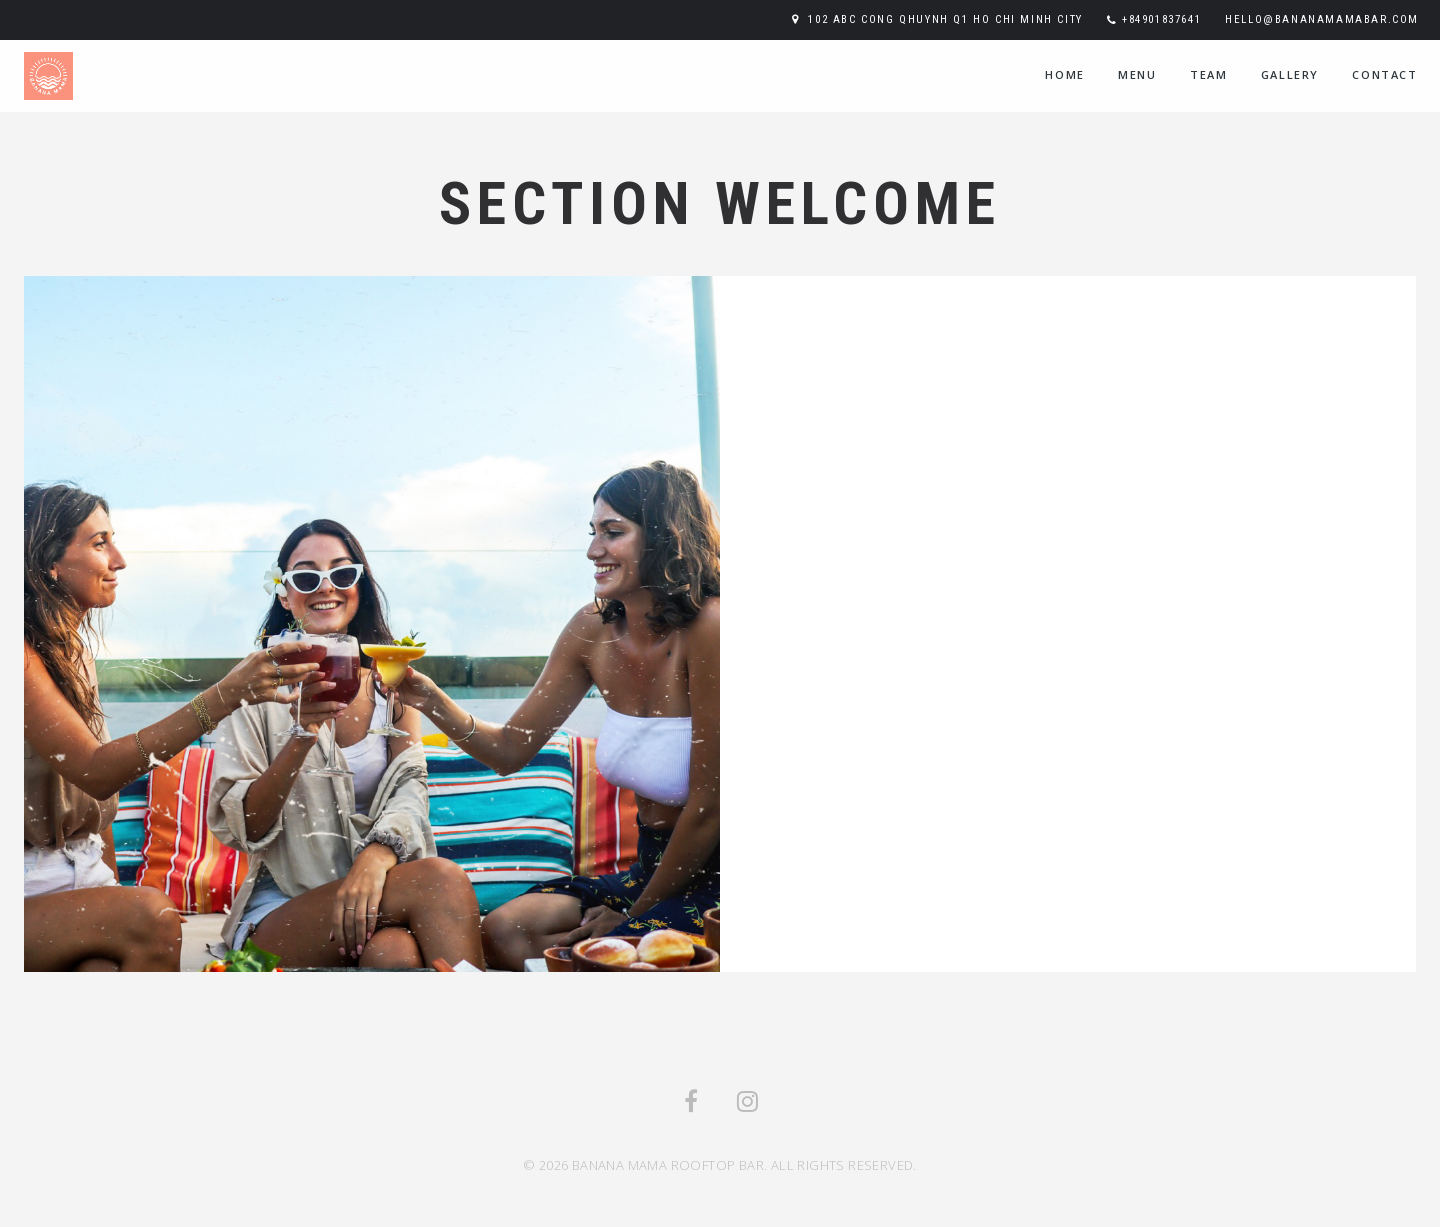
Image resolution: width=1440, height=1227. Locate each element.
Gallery (1290, 74)
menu (1137, 74)
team (1208, 74)
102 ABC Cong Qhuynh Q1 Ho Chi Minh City (945, 19)
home (1064, 74)
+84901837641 (1161, 19)
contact (1384, 74)
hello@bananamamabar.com (1322, 19)
